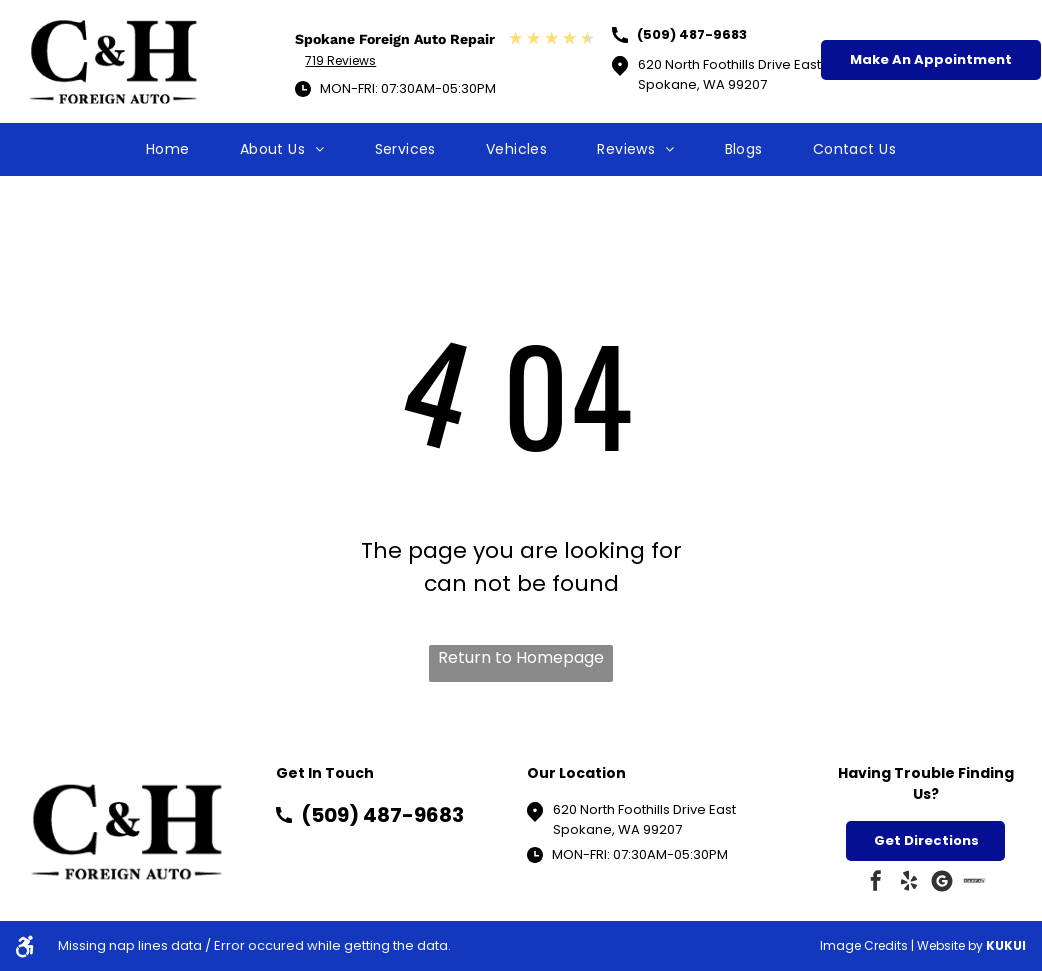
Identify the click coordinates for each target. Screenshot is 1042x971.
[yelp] (909, 883)
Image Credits (864, 945)
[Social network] (975, 883)
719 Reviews (340, 60)
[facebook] (876, 883)
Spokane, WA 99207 (617, 829)
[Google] (942, 883)
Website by (950, 945)
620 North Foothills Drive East (644, 809)
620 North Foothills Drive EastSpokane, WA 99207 (729, 74)
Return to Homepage (521, 657)
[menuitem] (168, 149)
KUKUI (1006, 945)
